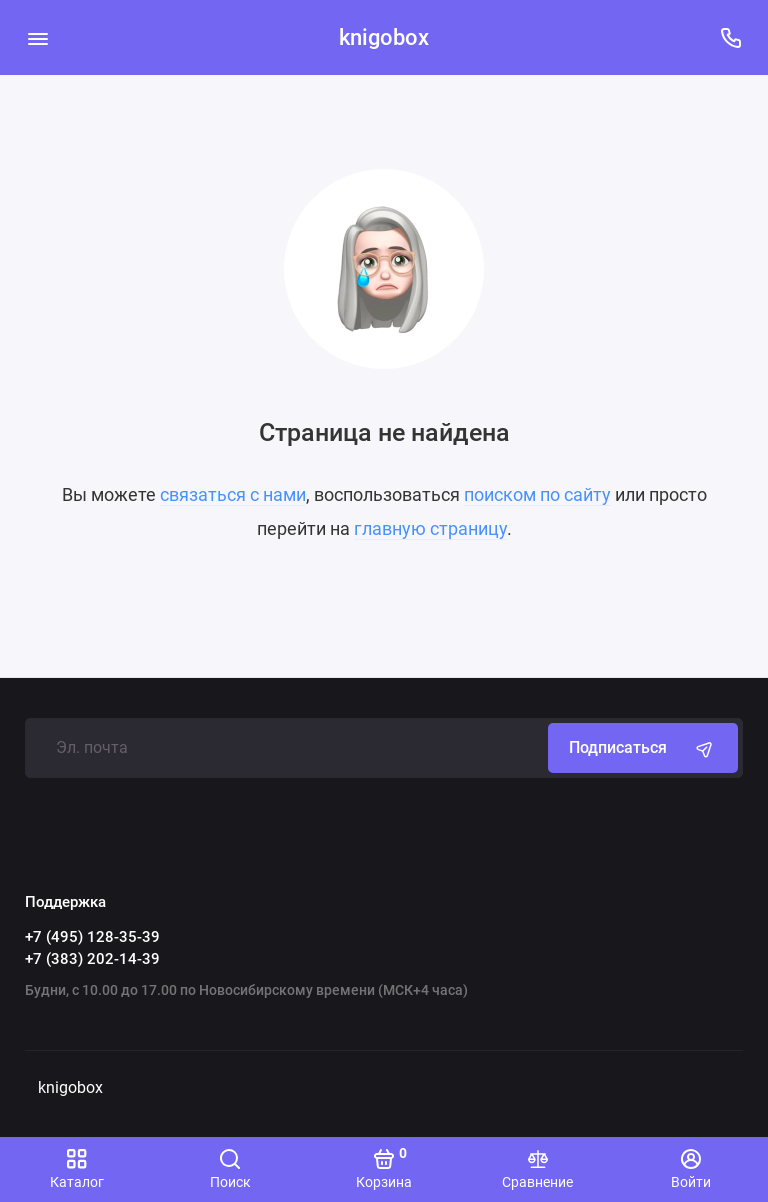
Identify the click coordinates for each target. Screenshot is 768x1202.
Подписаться (643, 748)
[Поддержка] (730, 37)
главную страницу (430, 528)
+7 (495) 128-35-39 (92, 937)
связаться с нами (233, 494)
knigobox (384, 37)
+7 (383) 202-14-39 (92, 959)
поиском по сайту (537, 494)
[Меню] (37, 37)
